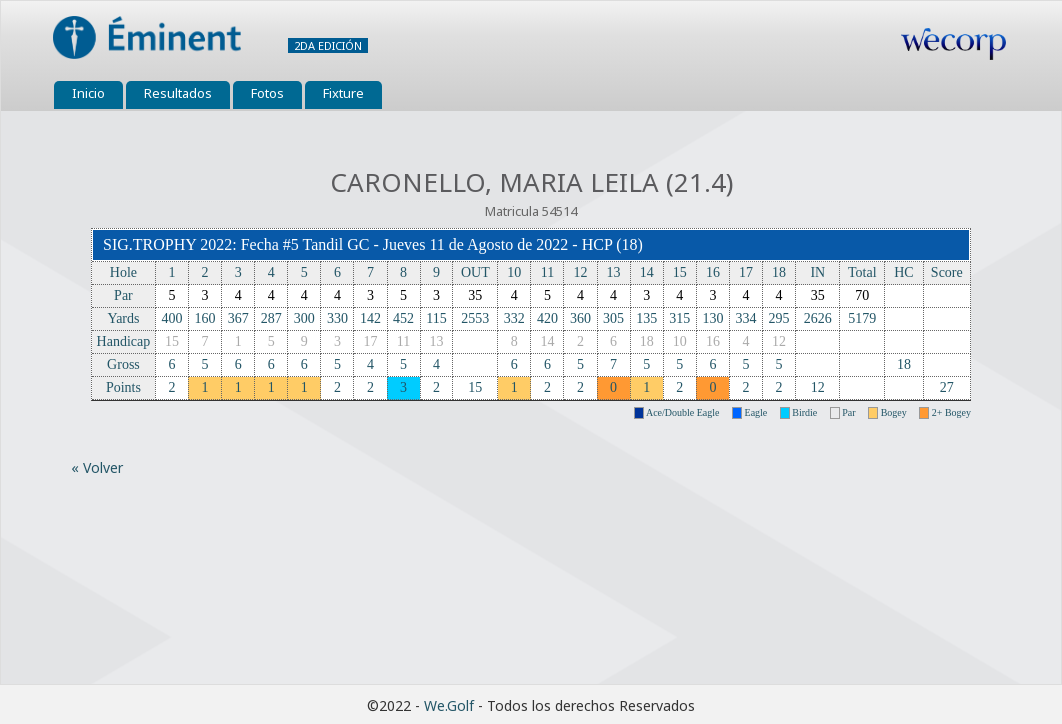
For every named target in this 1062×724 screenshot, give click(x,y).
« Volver (97, 467)
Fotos (267, 93)
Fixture (343, 93)
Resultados (178, 93)
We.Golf (449, 705)
